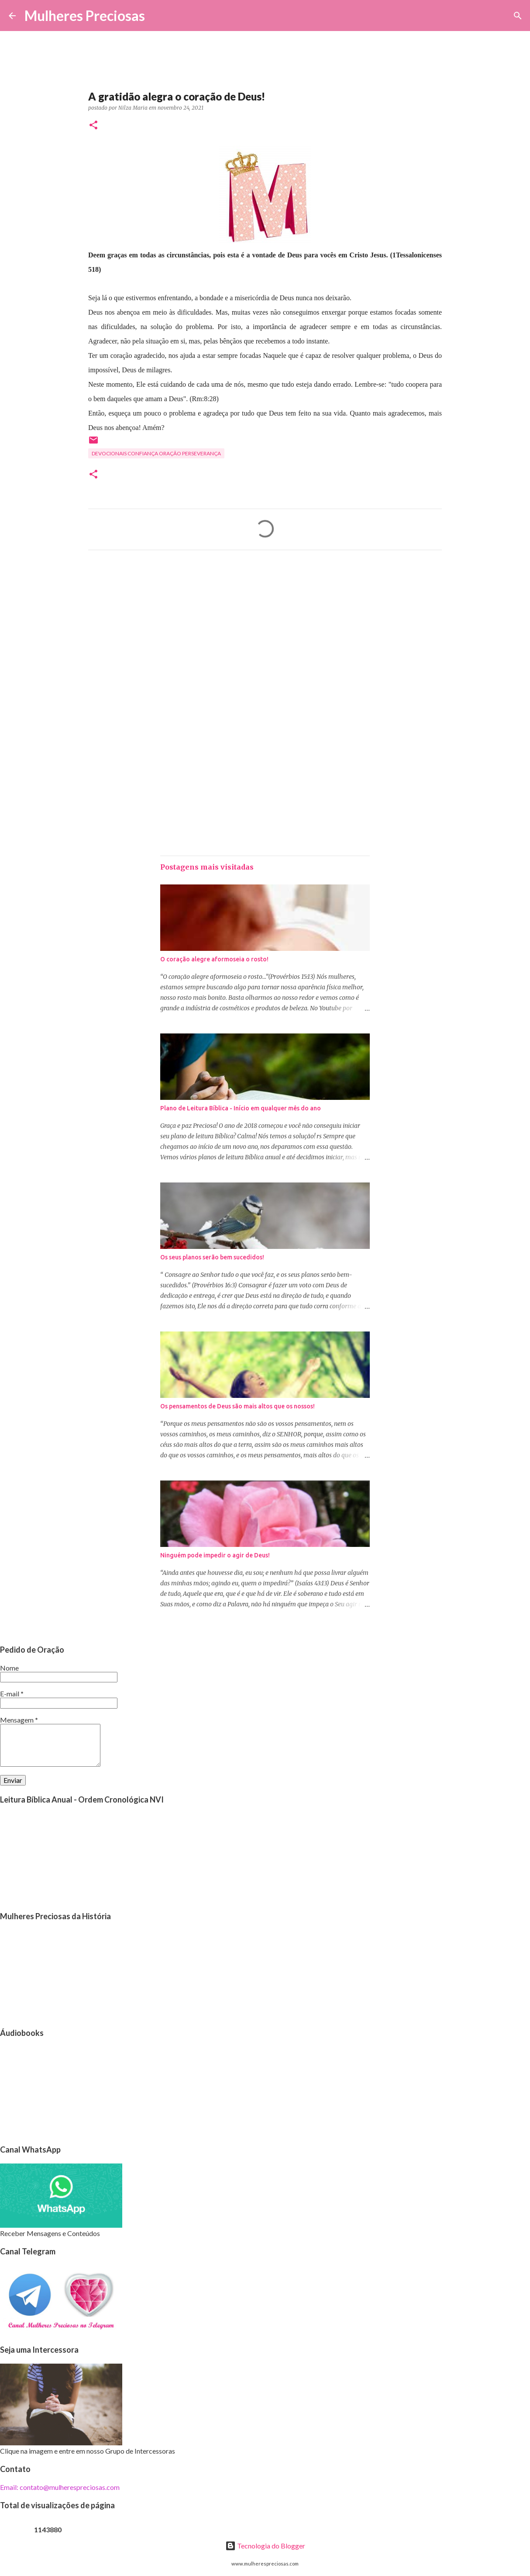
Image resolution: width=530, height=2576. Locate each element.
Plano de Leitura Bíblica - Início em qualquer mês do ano (240, 1108)
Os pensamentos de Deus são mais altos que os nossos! (237, 1406)
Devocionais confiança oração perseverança (156, 453)
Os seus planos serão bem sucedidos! (212, 1257)
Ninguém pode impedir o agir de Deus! (215, 1555)
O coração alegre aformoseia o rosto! (214, 959)
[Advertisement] (265, 638)
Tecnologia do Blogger (265, 2545)
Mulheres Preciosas (84, 15)
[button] (93, 126)
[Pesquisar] (157, 15)
